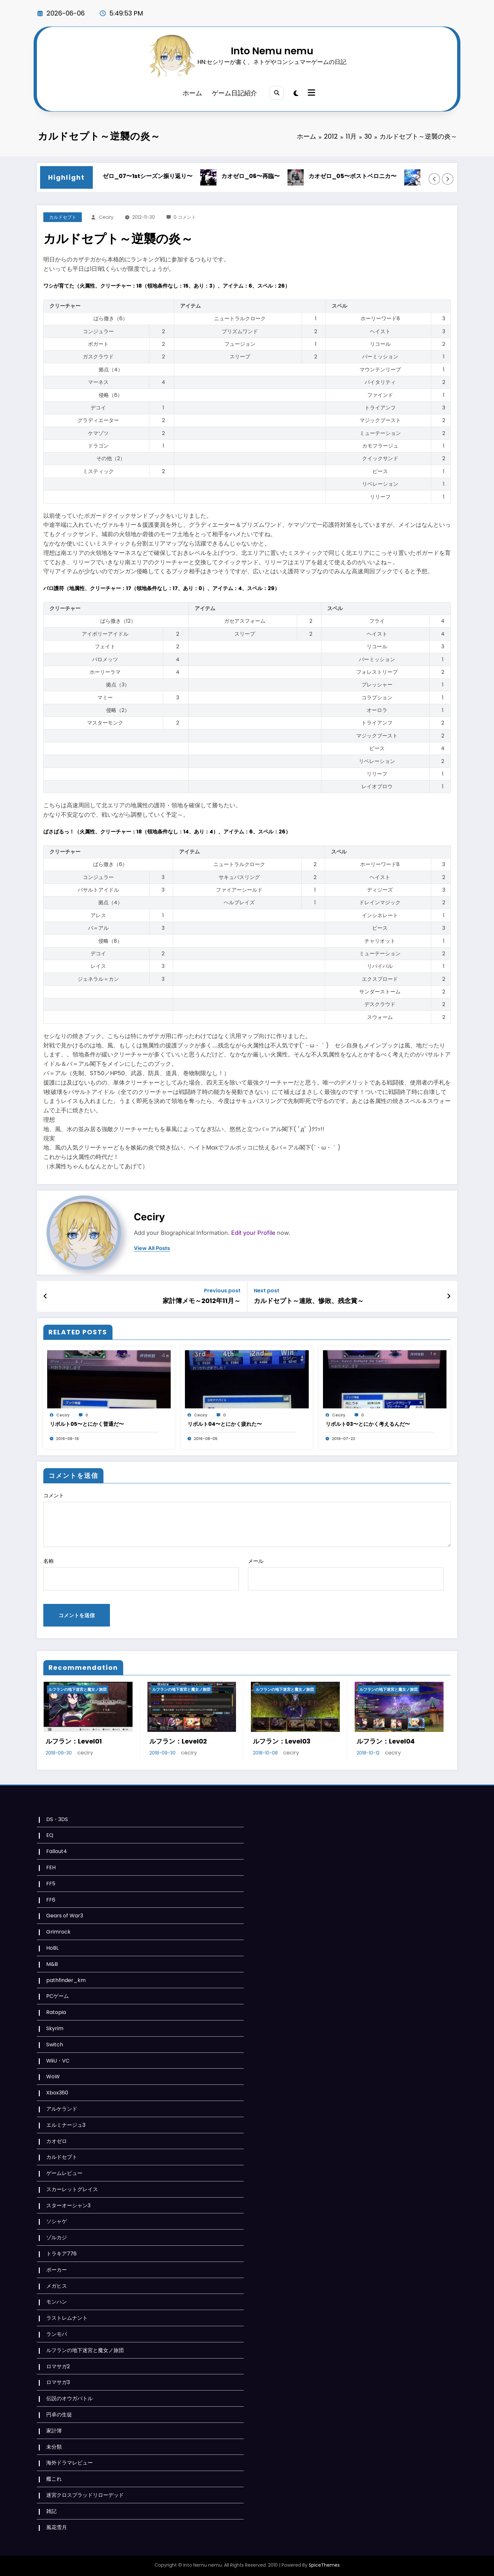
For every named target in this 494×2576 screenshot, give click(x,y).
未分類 (54, 2447)
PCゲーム (57, 1996)
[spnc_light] (296, 93)
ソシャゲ (56, 2221)
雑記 (51, 2511)
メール (346, 1573)
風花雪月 (56, 2527)
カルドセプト (62, 217)
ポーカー (56, 2270)
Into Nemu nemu (272, 51)
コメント (247, 1519)
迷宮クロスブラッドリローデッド (85, 2495)
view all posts (152, 1248)
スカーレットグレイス (72, 2189)
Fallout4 (56, 1851)
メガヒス (56, 2286)
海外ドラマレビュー (69, 2462)
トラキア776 (61, 2253)
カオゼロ (56, 2141)
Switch (54, 2044)
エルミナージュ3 (65, 2125)
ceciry (106, 217)
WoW (53, 2076)
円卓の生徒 (59, 2414)
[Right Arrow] (447, 179)
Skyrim (54, 2028)
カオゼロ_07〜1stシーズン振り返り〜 (155, 176)
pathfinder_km (66, 1980)
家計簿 (54, 2430)
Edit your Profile (253, 1232)
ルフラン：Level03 (281, 1741)
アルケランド (61, 2109)
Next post (266, 1291)
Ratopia (56, 2012)
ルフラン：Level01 (74, 1741)
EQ (49, 1835)
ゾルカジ (56, 2237)
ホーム (192, 93)
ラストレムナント (67, 2318)
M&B (52, 1964)
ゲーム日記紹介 (234, 93)
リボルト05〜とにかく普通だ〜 (87, 1424)
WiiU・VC (58, 2060)
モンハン (56, 2302)
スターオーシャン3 (68, 2205)
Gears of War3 (64, 1915)
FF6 (50, 1899)
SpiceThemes (324, 2565)
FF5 (50, 1883)
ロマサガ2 (58, 2366)
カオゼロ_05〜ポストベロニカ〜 (366, 176)
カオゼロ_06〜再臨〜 (264, 176)
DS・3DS (57, 1819)
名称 (141, 1573)
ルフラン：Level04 (386, 1741)
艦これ (54, 2479)
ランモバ (56, 2334)
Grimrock (58, 1931)
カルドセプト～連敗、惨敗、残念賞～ (309, 1300)
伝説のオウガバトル (69, 2398)
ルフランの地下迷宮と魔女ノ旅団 (77, 1689)
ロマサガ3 (58, 2382)
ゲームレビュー (64, 2173)
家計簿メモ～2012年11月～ (202, 1300)
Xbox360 (57, 2092)
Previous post (222, 1291)
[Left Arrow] (434, 179)
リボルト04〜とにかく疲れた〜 (225, 1424)
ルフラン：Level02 (178, 1741)
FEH (51, 1867)
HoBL (52, 1948)
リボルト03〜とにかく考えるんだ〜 (368, 1424)
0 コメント (185, 217)
